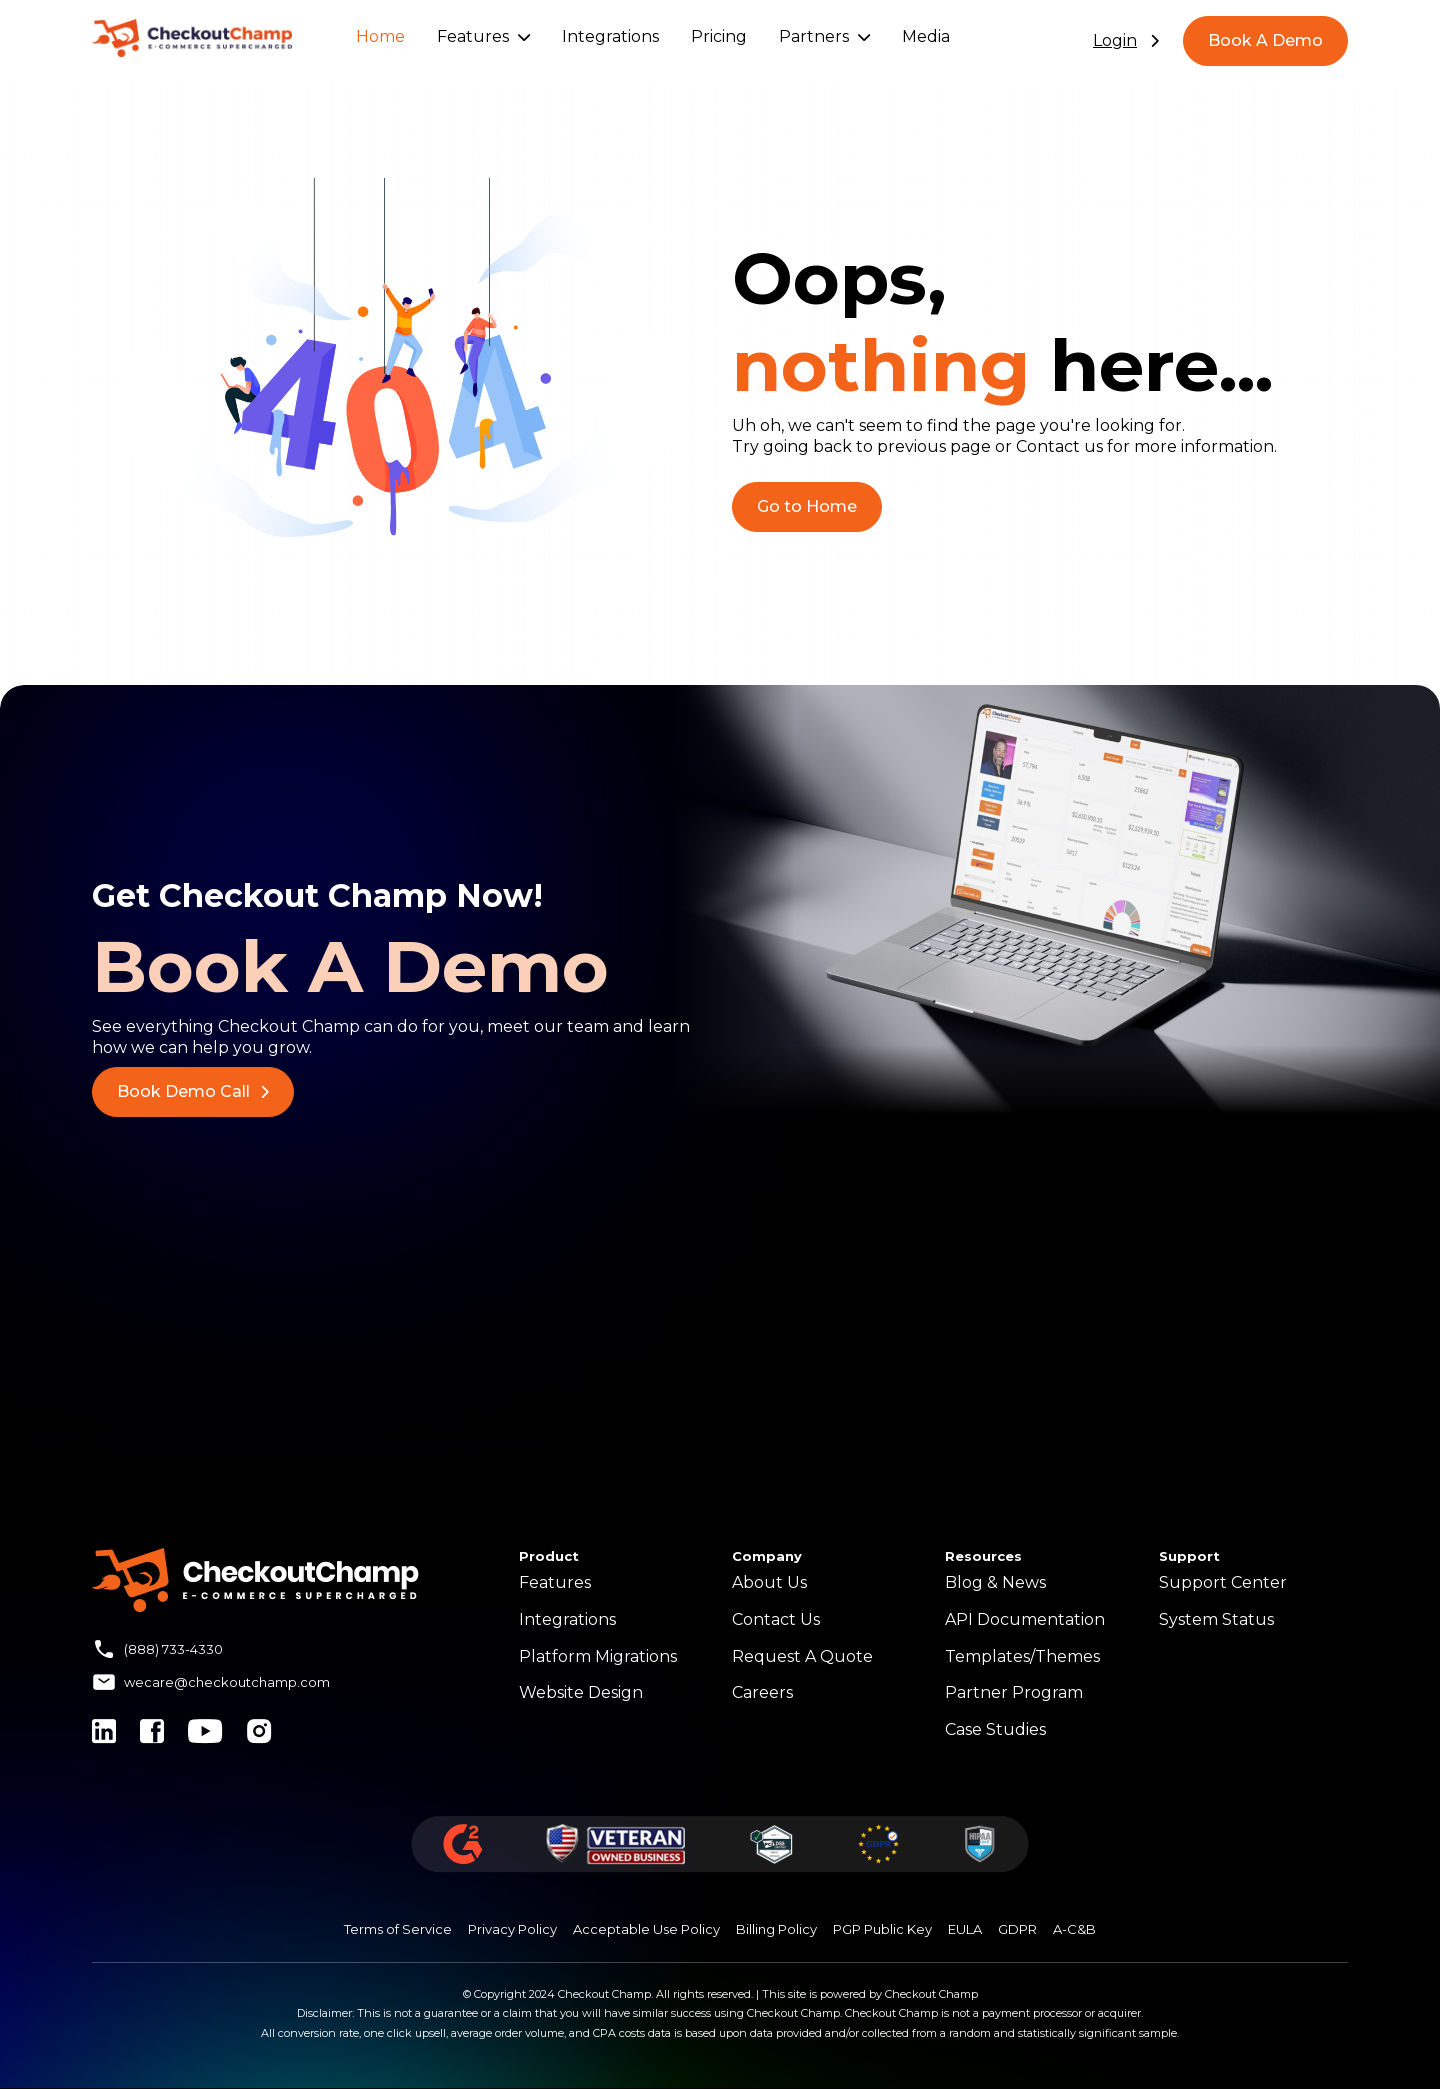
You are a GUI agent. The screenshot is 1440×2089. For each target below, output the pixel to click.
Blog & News (995, 1582)
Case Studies (995, 1729)
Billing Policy (776, 1929)
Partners (824, 36)
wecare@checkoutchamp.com (227, 1682)
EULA (965, 1929)
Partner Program (1014, 1692)
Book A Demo (1265, 40)
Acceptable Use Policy (646, 1929)
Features (483, 36)
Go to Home (807, 506)
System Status (1216, 1619)
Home (380, 36)
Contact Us (776, 1619)
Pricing (719, 36)
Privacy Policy (512, 1929)
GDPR (1017, 1929)
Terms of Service (398, 1929)
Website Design (581, 1692)
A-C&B (1074, 1929)
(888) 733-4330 (173, 1649)
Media (926, 36)
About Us (769, 1582)
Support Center (1223, 1582)
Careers (762, 1692)
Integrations (610, 36)
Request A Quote (802, 1656)
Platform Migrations (598, 1656)
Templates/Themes (1022, 1656)
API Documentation (1025, 1619)
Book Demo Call (193, 1091)
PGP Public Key (882, 1929)
